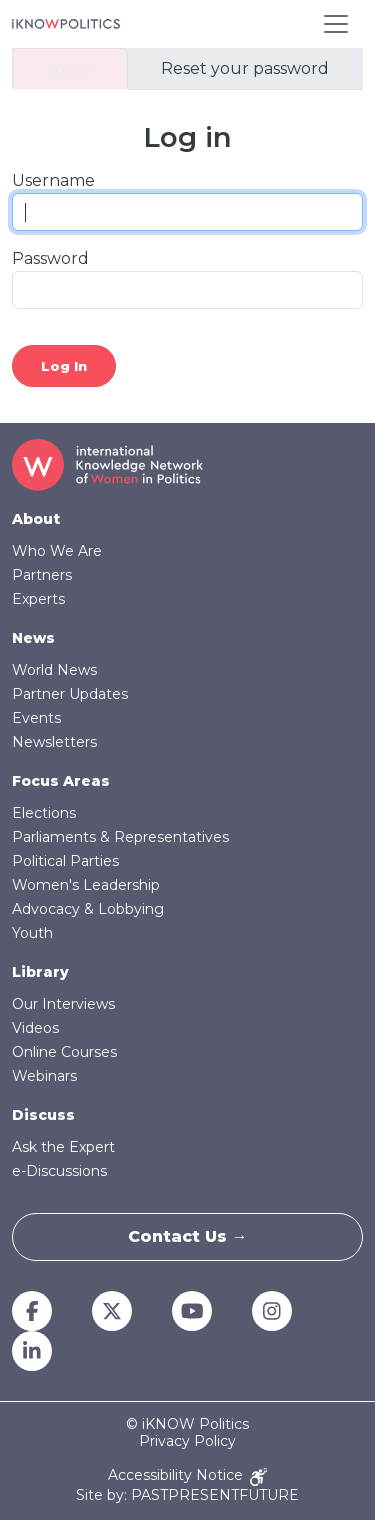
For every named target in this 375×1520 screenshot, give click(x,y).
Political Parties (65, 861)
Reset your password (245, 68)
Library (40, 972)
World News (54, 670)
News (33, 638)
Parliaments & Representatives (120, 837)
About (36, 519)
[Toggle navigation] (336, 24)
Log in (70, 68)
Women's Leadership (86, 885)
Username (53, 180)
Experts (38, 599)
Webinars (44, 1076)
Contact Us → (188, 1236)
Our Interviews (63, 1004)
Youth (32, 933)
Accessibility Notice (187, 1476)
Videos (35, 1028)
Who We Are (57, 551)
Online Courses (64, 1052)
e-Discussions (59, 1171)
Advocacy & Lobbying (88, 909)
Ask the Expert (63, 1147)
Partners (42, 575)
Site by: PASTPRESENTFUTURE (187, 1495)
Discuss (43, 1115)
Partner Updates (70, 694)
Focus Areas (61, 781)
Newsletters (54, 742)
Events (36, 718)
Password (50, 258)
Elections (44, 813)
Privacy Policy (187, 1441)
